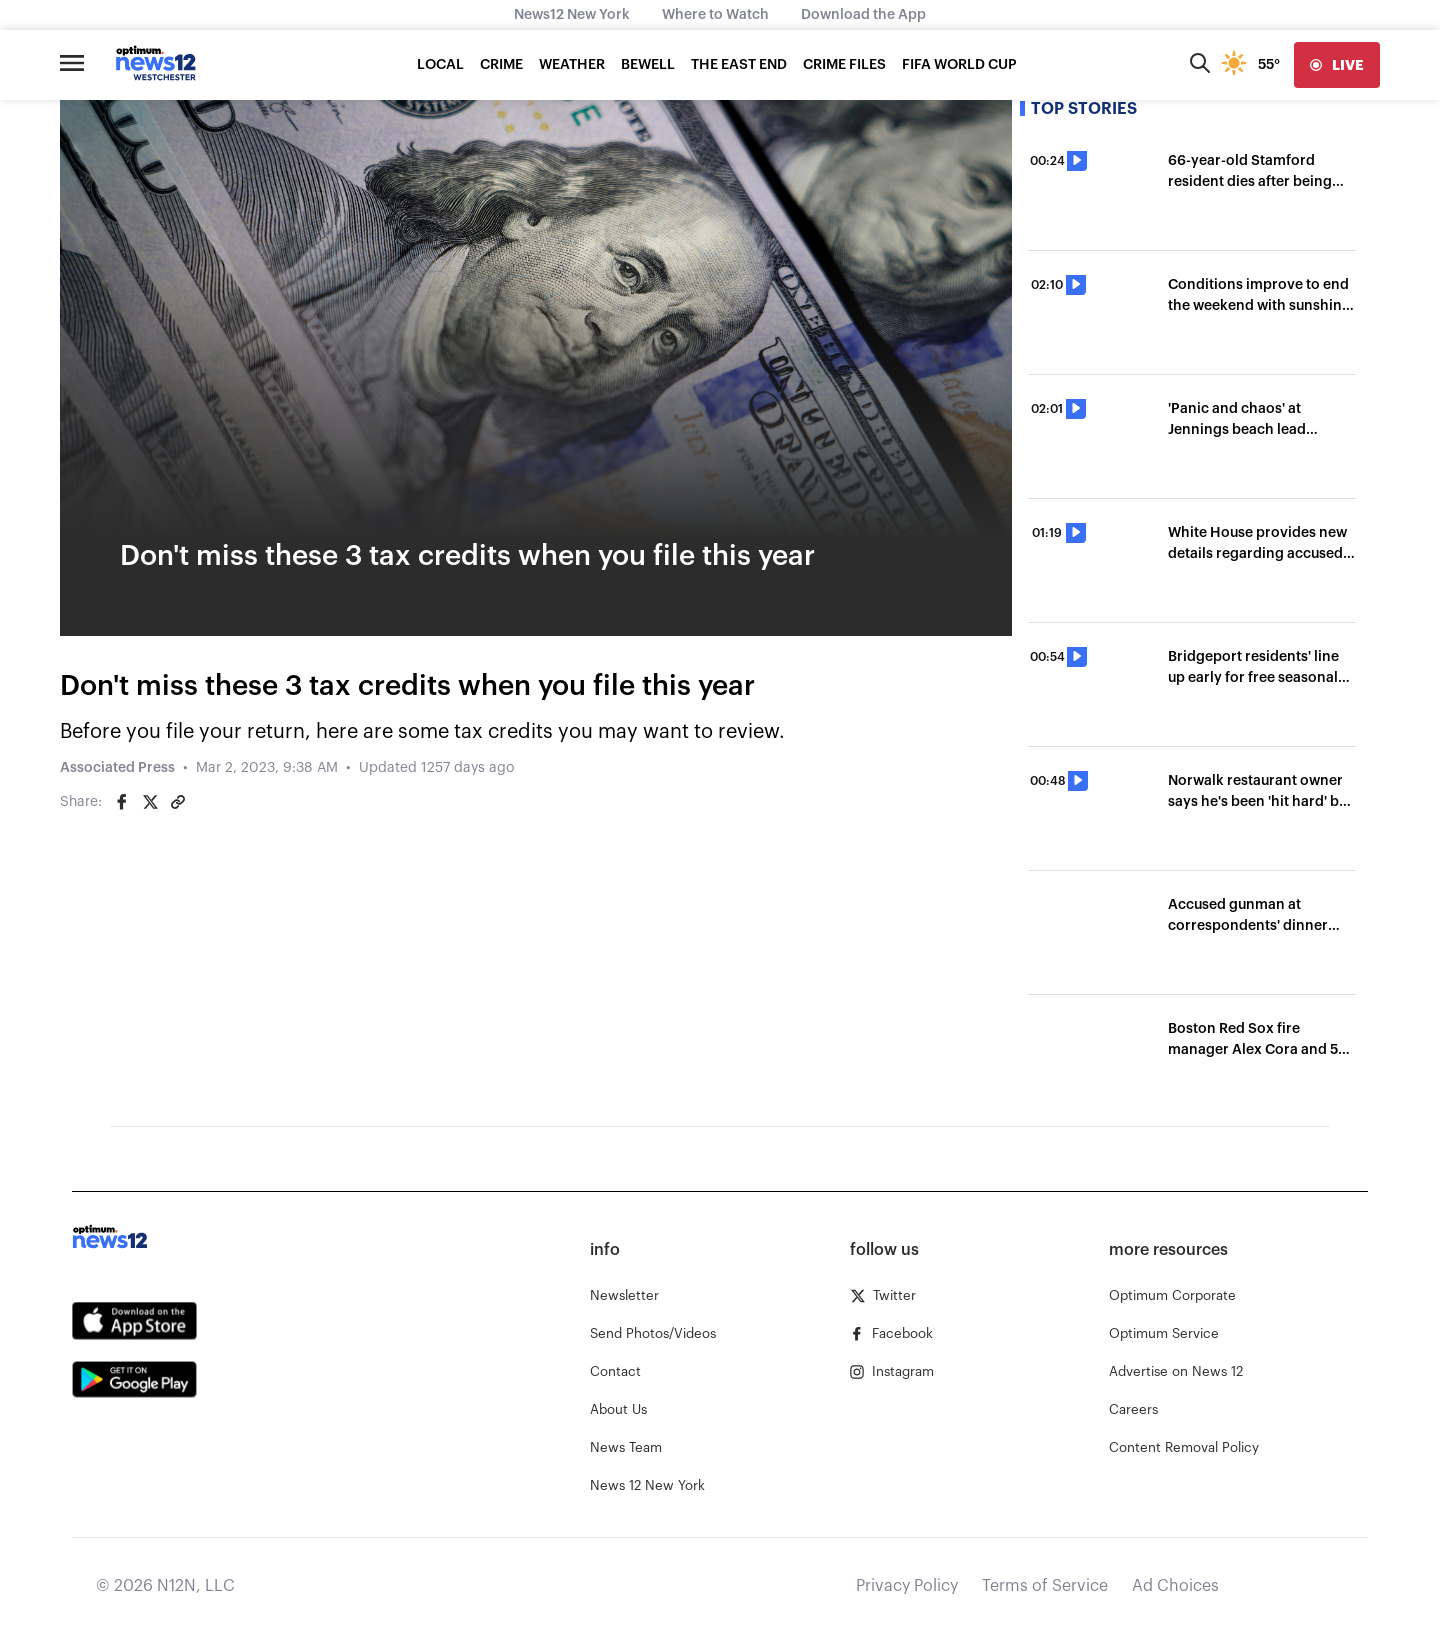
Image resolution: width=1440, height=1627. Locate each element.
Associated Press (117, 768)
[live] (1337, 65)
